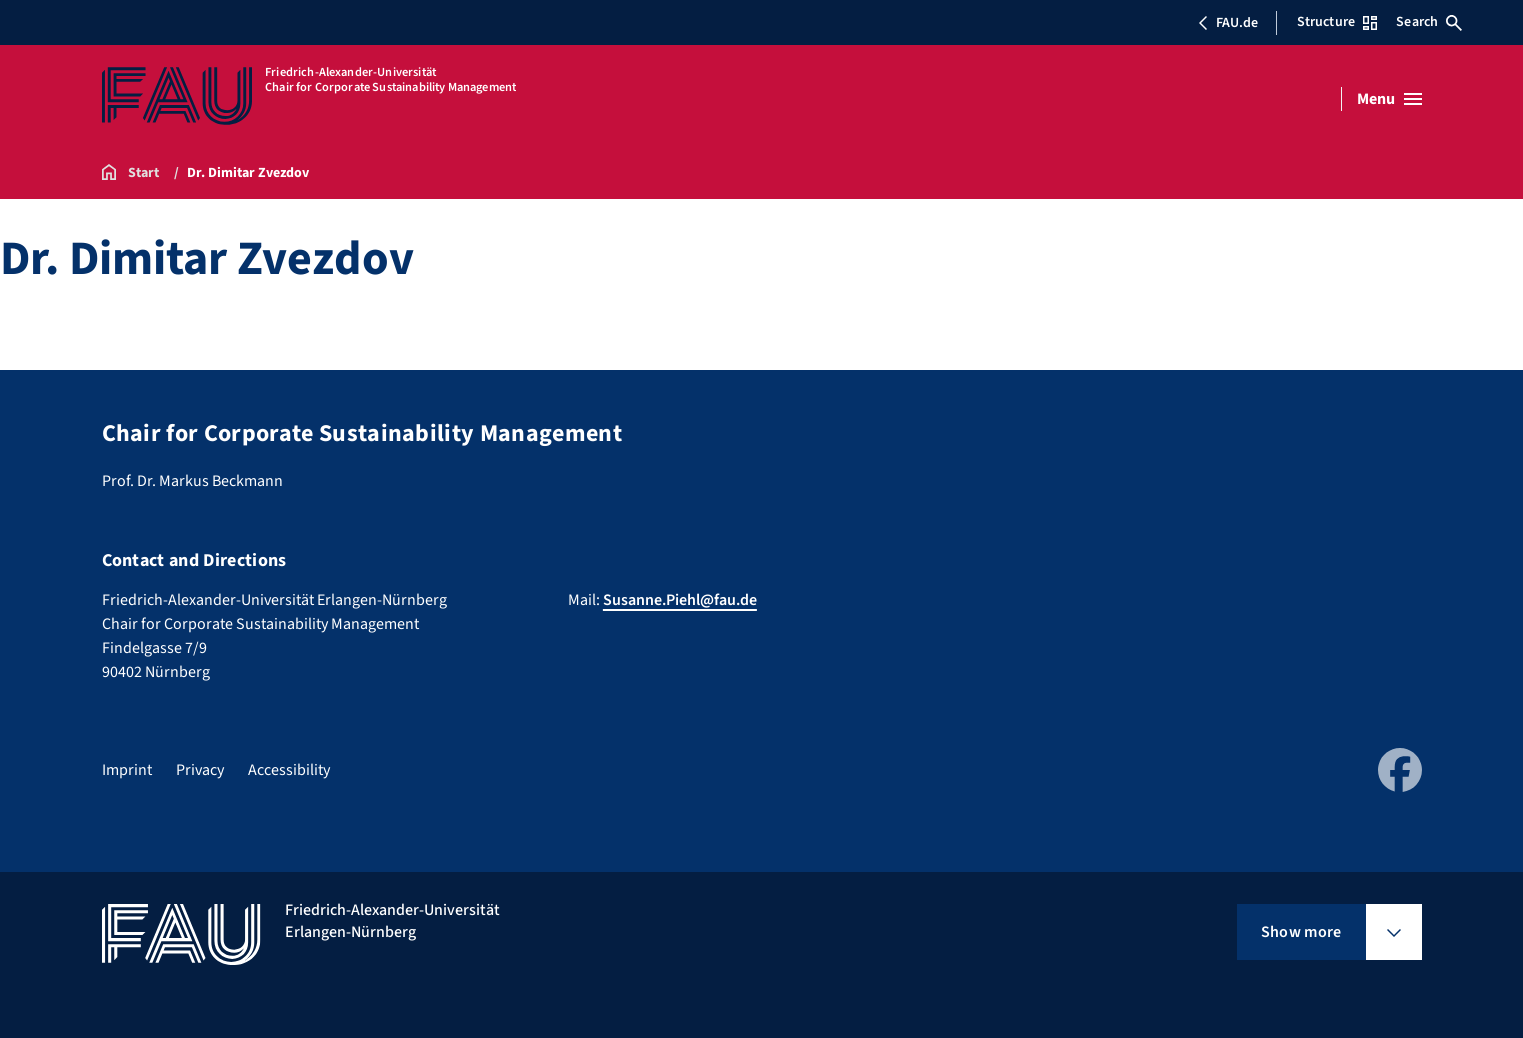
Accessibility (289, 770)
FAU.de (1228, 23)
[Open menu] (1389, 99)
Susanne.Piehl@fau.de (680, 600)
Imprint (127, 770)
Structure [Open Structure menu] (1337, 22)
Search (1429, 22)
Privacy (200, 770)
